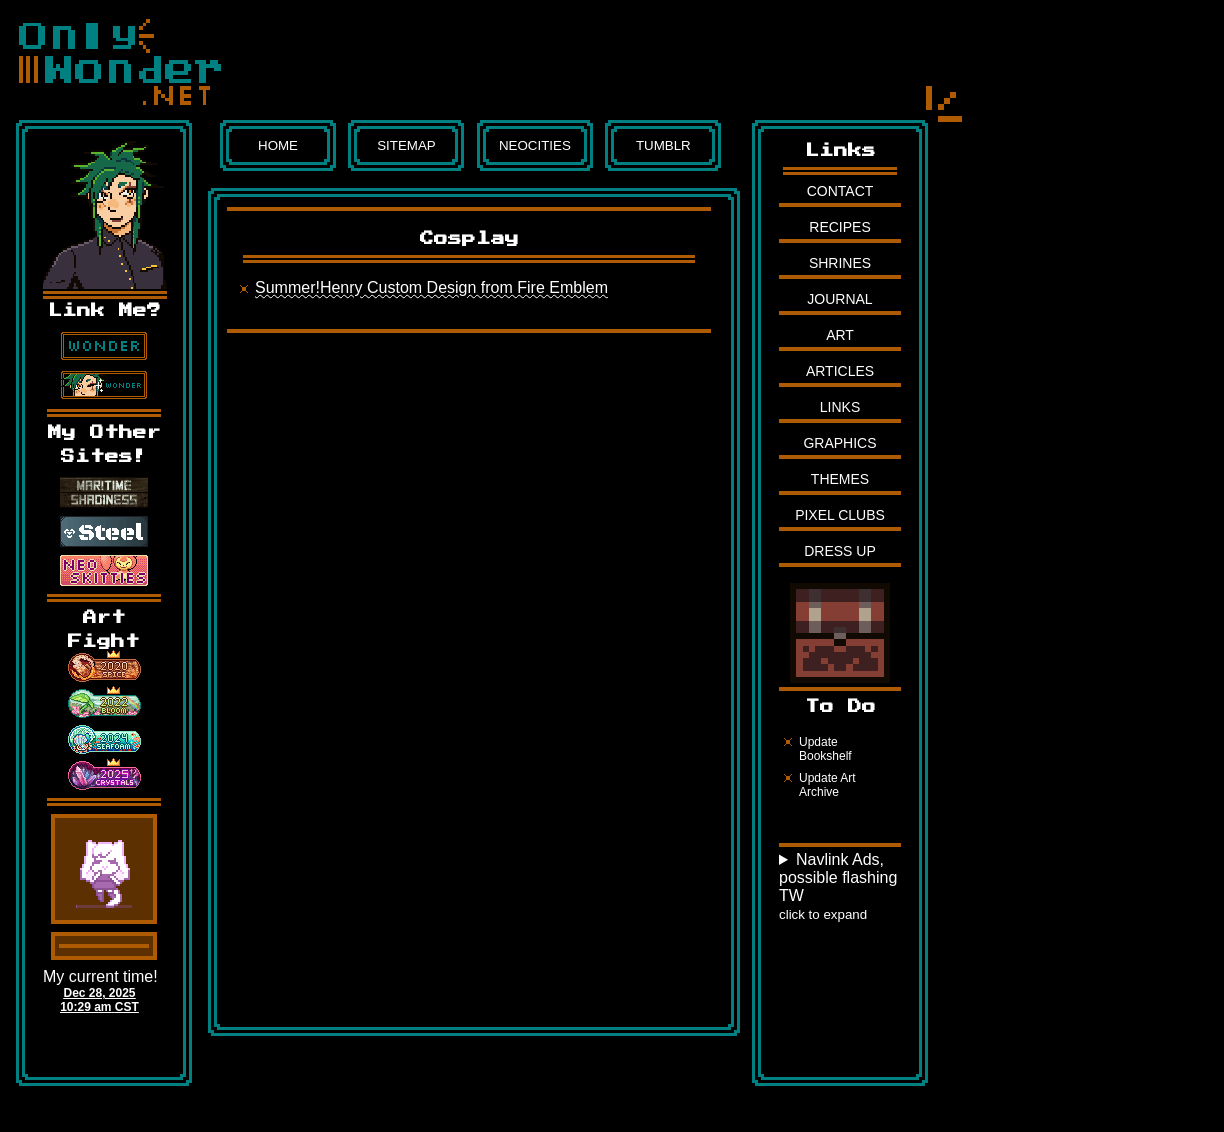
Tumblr (663, 145)
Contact (840, 191)
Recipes (839, 227)
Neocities (535, 145)
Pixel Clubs (840, 515)
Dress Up (840, 551)
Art (840, 335)
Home (278, 145)
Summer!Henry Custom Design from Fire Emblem (431, 287)
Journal (839, 299)
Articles (840, 371)
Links (840, 407)
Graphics (839, 443)
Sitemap (406, 145)
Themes (840, 479)
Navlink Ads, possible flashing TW (838, 886)
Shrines (840, 263)
